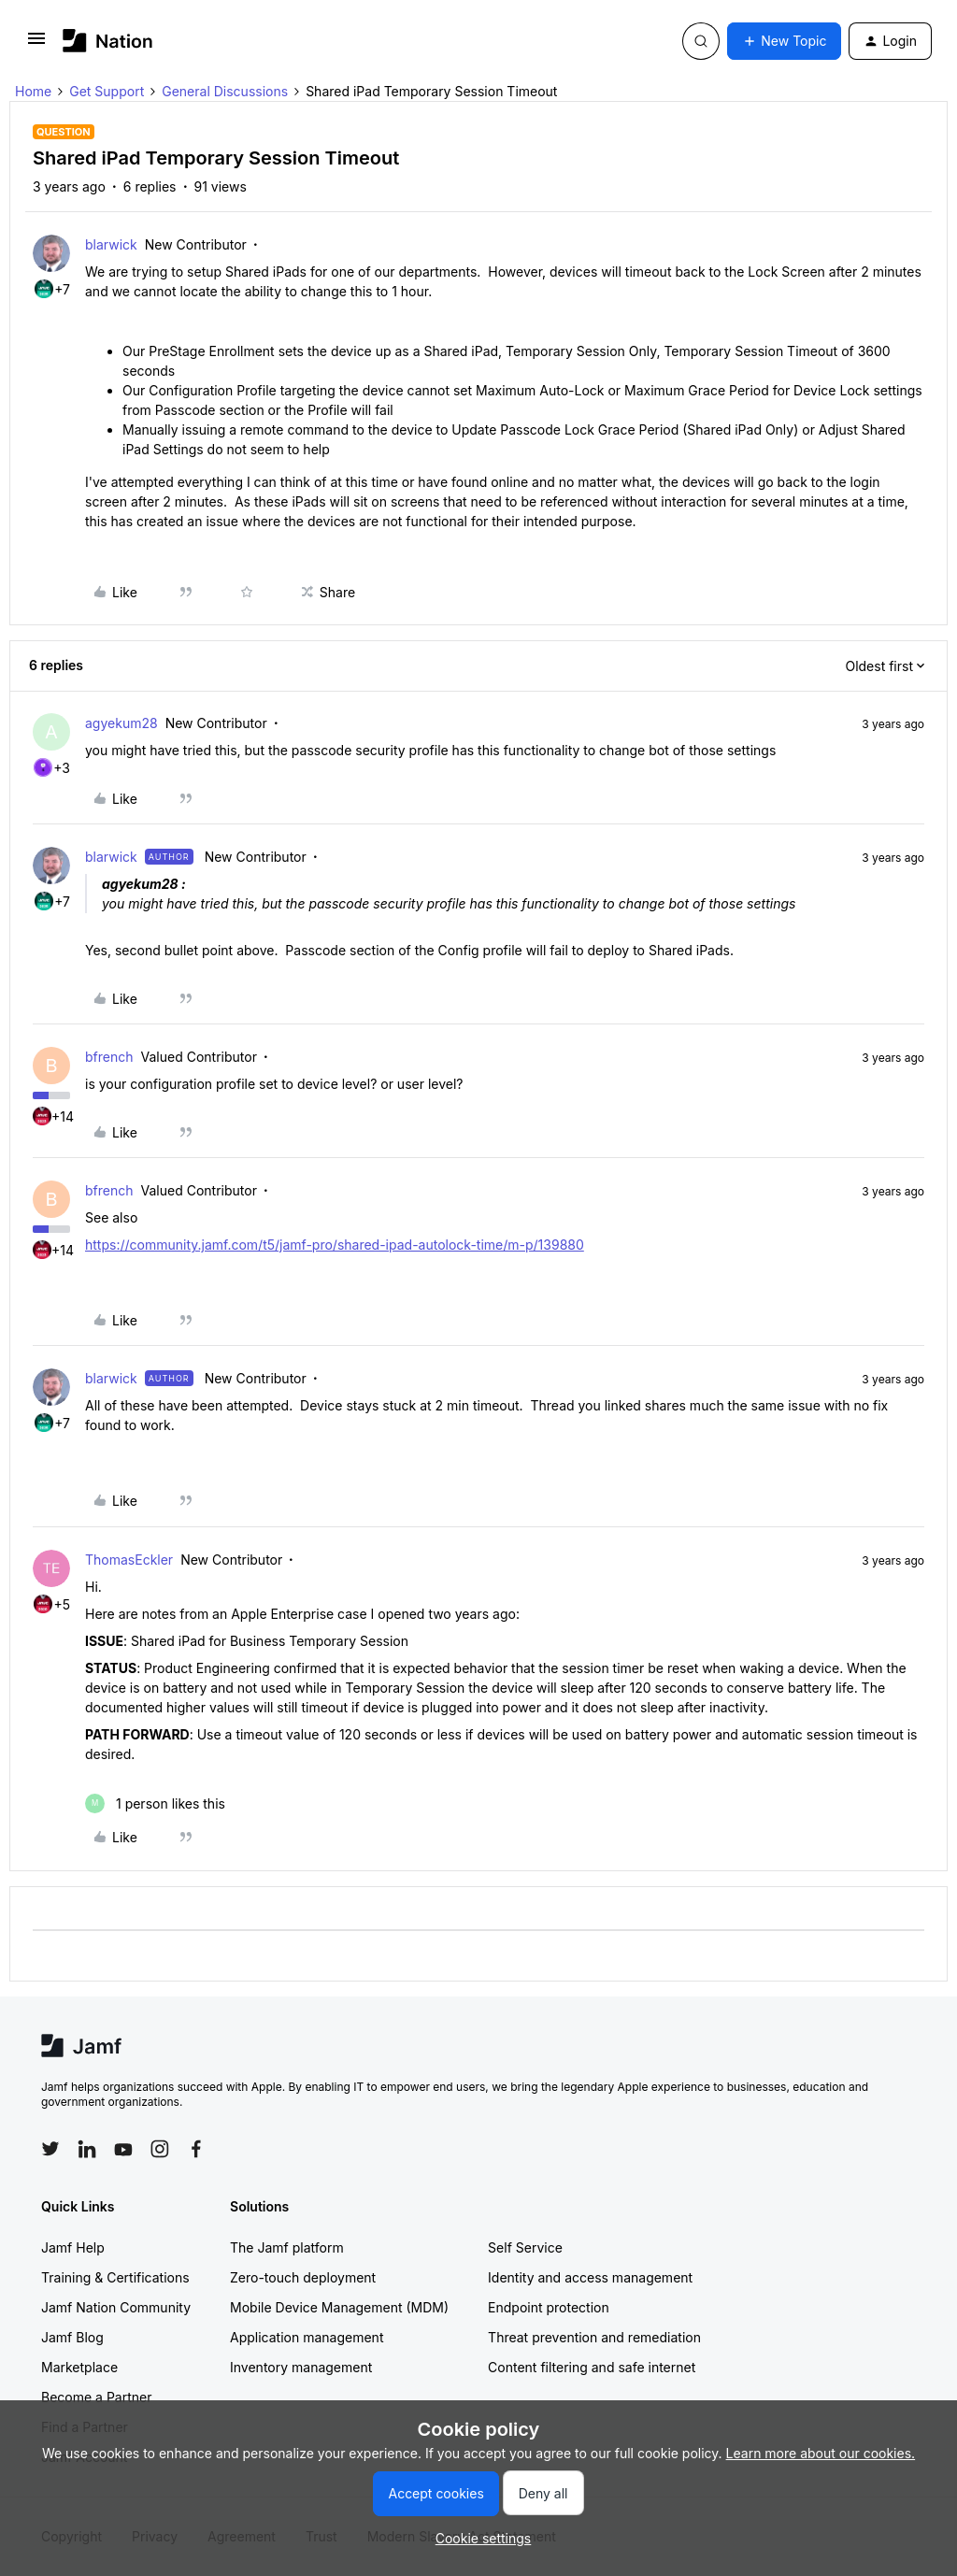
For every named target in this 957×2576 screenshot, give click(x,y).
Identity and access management (590, 2277)
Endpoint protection (548, 2307)
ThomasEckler (129, 1559)
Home (33, 91)
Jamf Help (73, 2247)
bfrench (109, 1057)
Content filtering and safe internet (591, 2367)
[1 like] (155, 1803)
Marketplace (79, 2367)
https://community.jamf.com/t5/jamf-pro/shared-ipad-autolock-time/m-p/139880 (334, 1244)
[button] (36, 44)
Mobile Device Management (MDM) (339, 2307)
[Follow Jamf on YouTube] (123, 2148)
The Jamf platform (287, 2247)
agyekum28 (121, 723)
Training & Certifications (115, 2277)
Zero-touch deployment (303, 2277)
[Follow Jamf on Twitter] (50, 2148)
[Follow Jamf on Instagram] (159, 2149)
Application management (306, 2337)
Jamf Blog (72, 2337)
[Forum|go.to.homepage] (108, 40)
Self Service (525, 2247)
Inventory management (301, 2367)
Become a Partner (96, 2397)
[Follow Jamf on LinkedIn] (87, 2149)
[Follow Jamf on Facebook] (196, 2149)
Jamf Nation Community (116, 2307)
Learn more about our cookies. (821, 2453)
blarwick (111, 244)
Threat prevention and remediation (594, 2337)
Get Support (106, 91)
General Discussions (225, 91)
